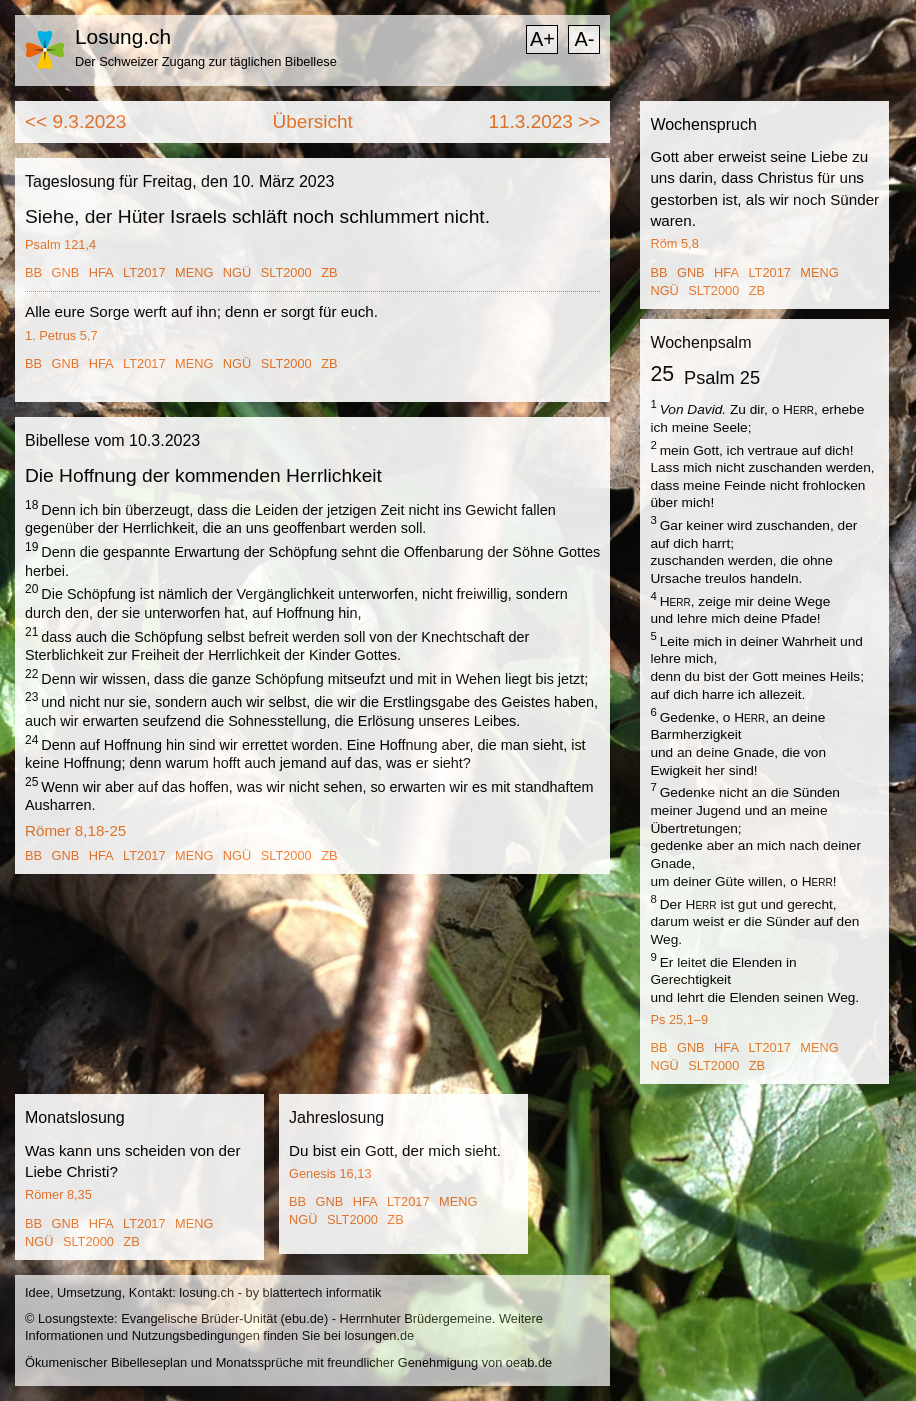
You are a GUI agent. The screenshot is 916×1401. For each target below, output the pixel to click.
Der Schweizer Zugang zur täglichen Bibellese (206, 61)
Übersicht (313, 121)
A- (584, 39)
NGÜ (237, 272)
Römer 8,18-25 (75, 830)
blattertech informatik (322, 1292)
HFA (101, 272)
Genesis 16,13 (330, 1173)
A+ (542, 39)
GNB (66, 272)
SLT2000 (286, 272)
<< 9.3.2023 (75, 121)
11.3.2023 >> (544, 121)
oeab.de (529, 1362)
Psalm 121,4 (60, 244)
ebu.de (304, 1318)
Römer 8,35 (58, 1194)
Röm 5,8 (674, 243)
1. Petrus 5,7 (61, 335)
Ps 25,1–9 (679, 1019)
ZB (329, 272)
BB (33, 272)
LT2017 (144, 272)
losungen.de (379, 1335)
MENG (194, 272)
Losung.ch (123, 36)
